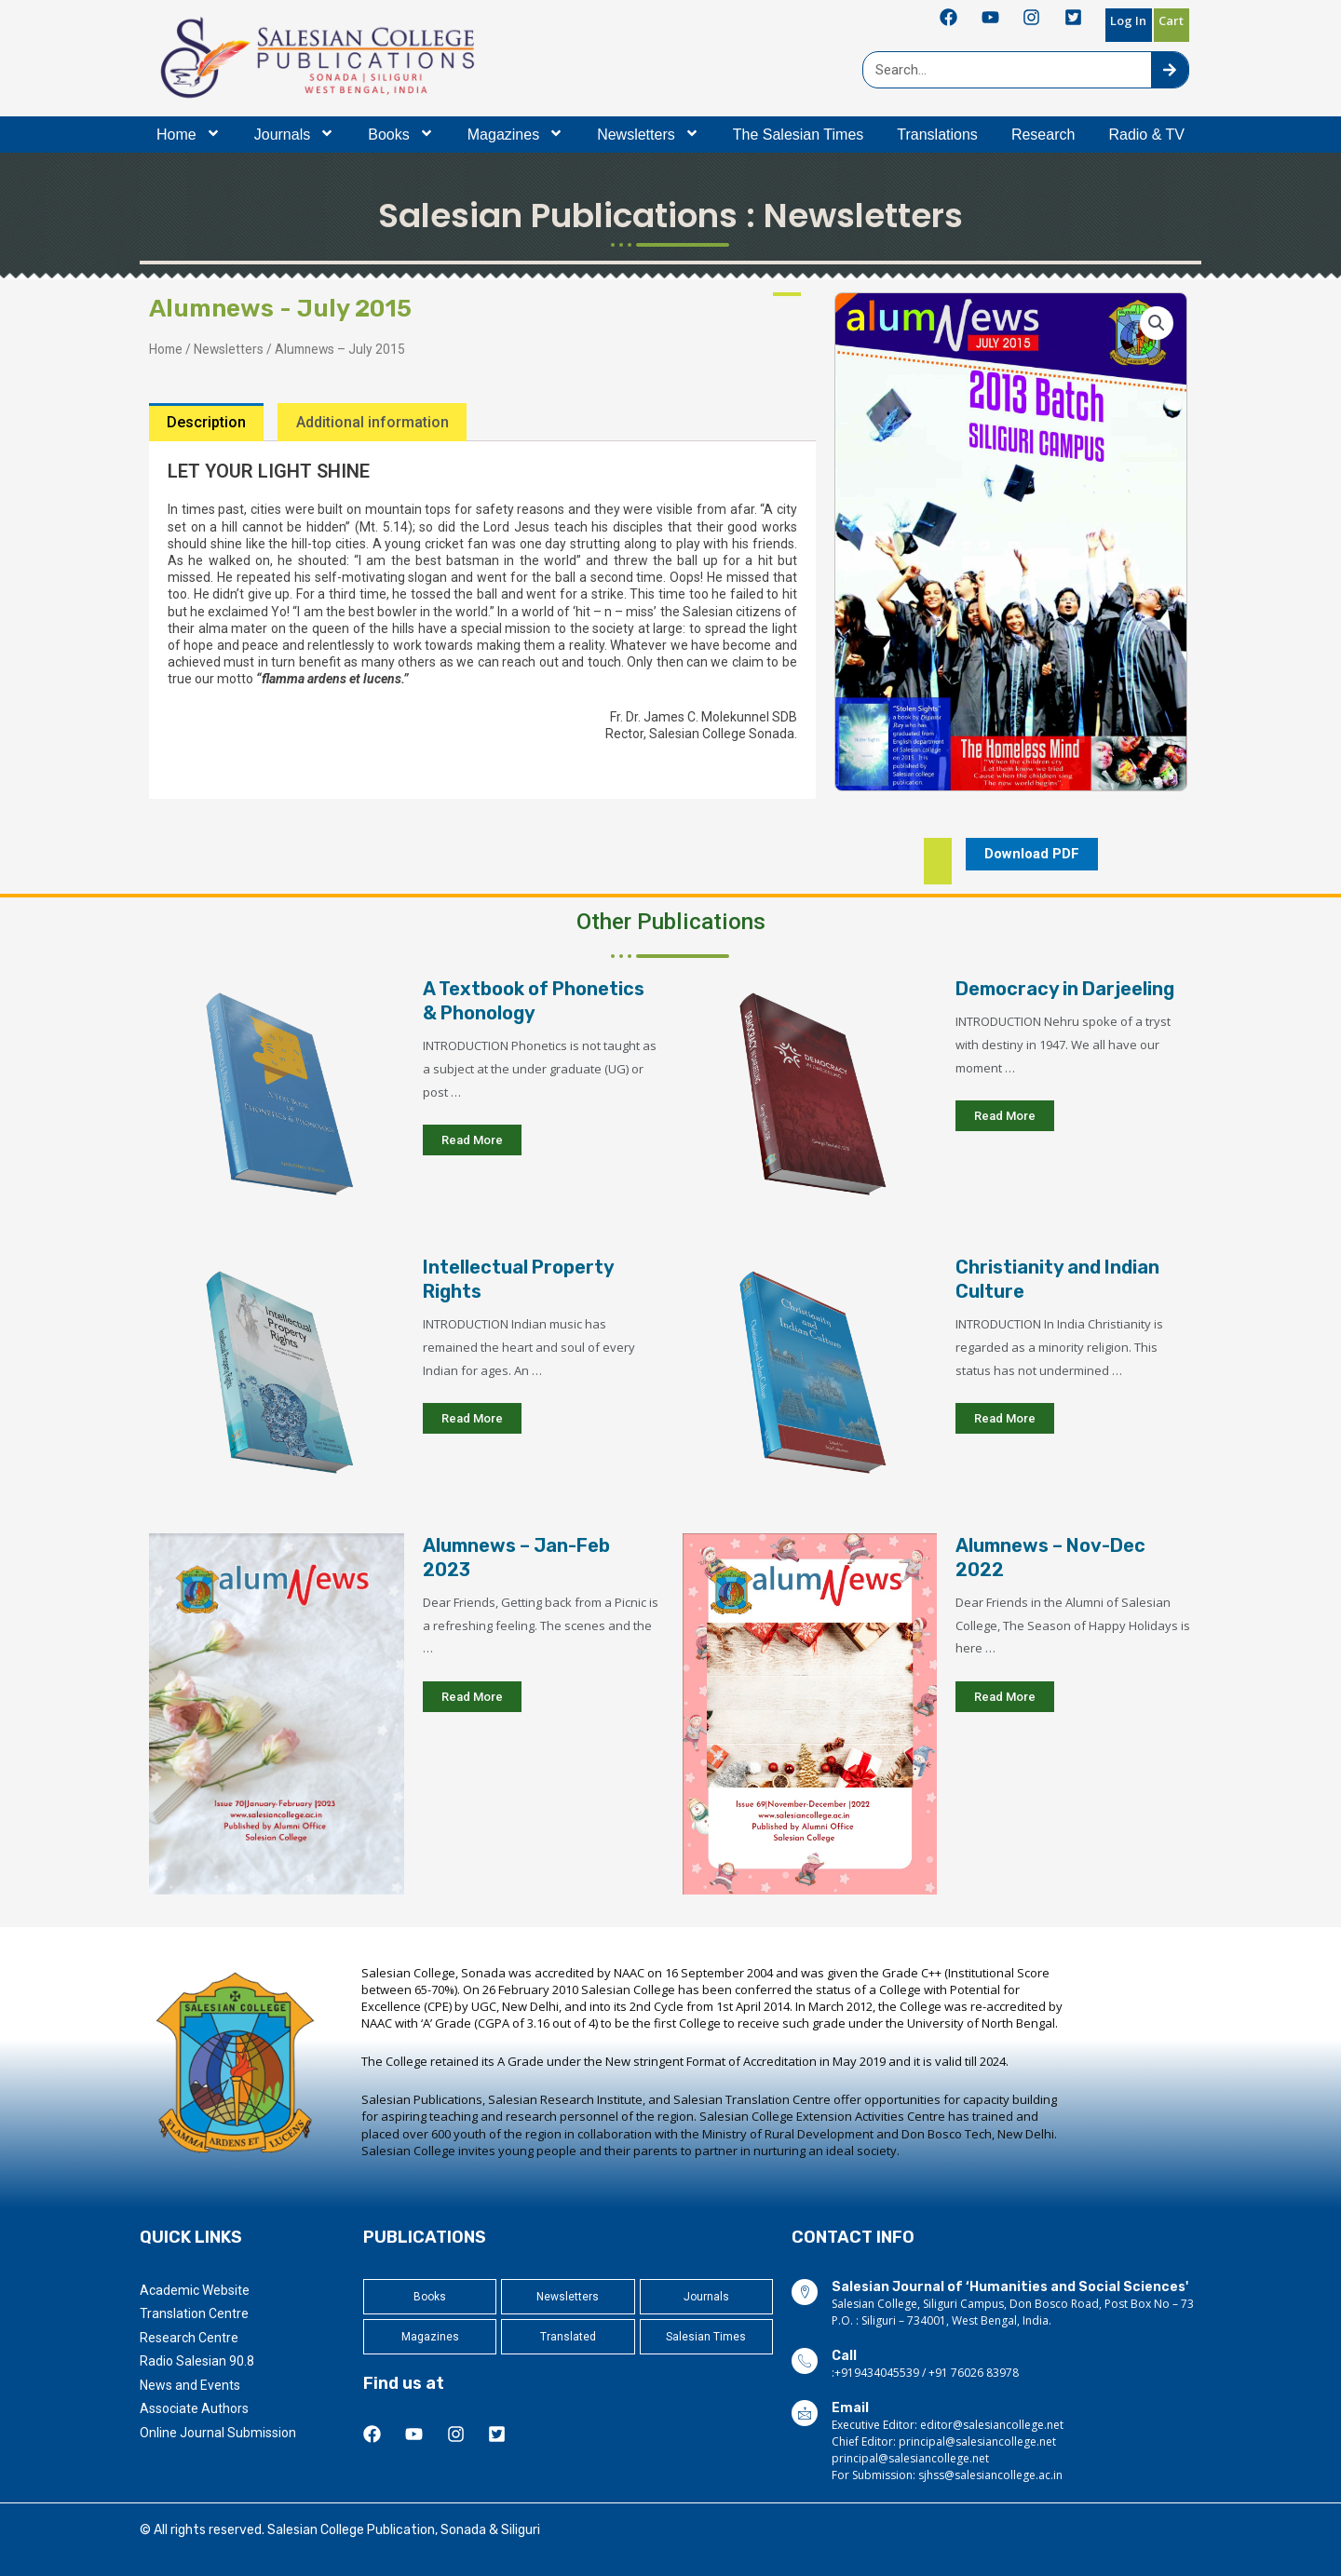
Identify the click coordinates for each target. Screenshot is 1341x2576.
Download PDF (1031, 853)
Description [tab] (206, 422)
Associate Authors (194, 2408)
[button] (1156, 323)
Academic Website (195, 2290)
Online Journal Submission (218, 2432)
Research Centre (189, 2337)
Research (1043, 134)
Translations (937, 134)
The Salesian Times (798, 134)
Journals (294, 134)
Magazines (515, 134)
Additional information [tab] (372, 422)
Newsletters (648, 134)
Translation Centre (194, 2313)
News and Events (190, 2385)
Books (400, 134)
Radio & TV (1146, 134)
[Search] (1169, 70)
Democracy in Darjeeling (1064, 989)
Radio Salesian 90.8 (197, 2360)
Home (188, 134)
